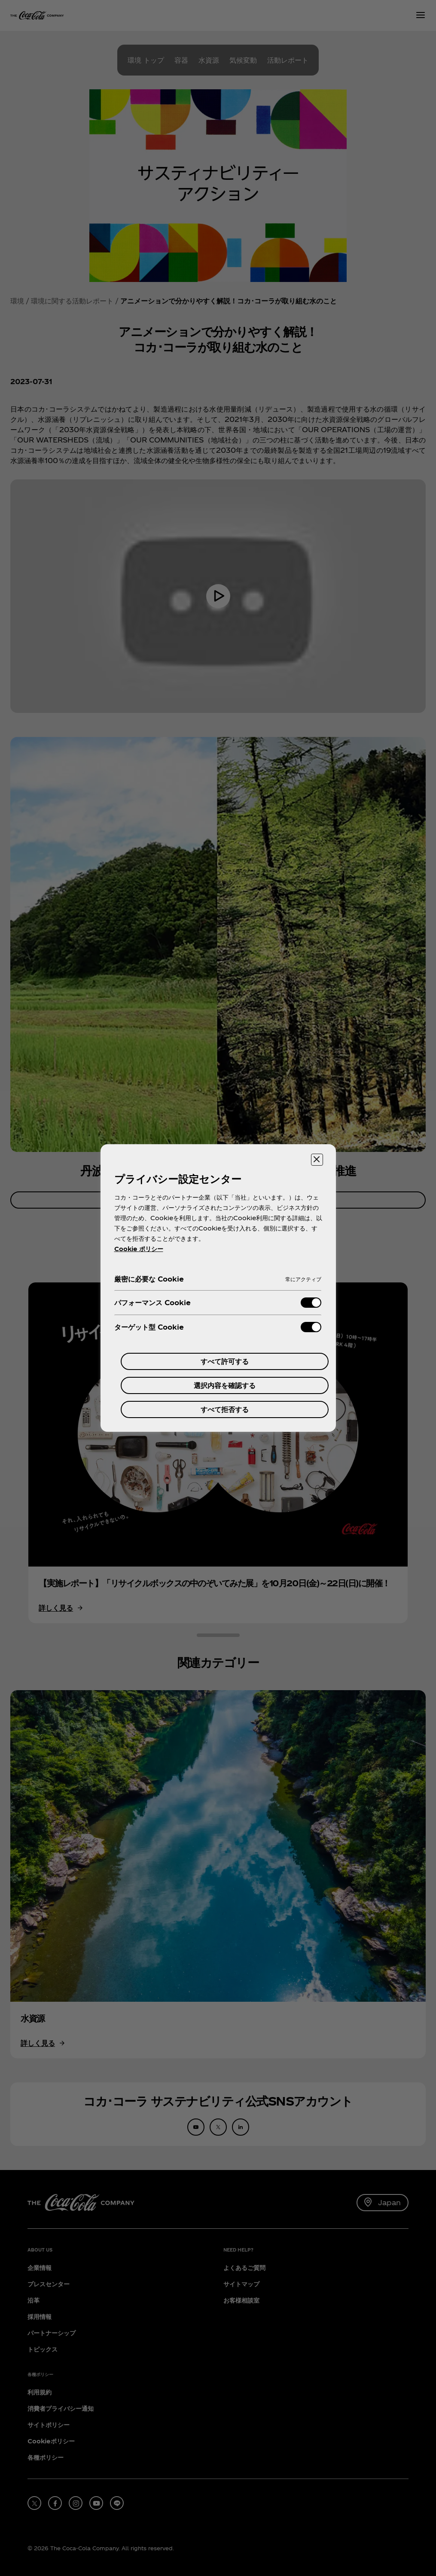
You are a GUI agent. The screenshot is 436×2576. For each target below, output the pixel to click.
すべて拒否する (225, 1409)
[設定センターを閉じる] (317, 1160)
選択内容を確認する (225, 1385)
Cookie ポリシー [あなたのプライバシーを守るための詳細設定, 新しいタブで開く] (138, 1248)
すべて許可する (225, 1361)
